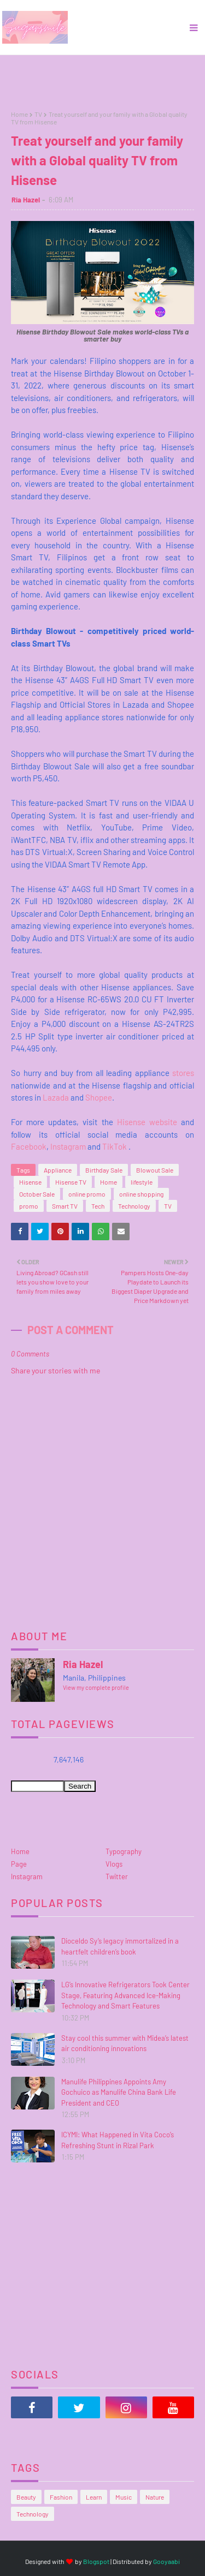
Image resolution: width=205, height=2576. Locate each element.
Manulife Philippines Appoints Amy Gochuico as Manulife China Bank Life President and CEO (118, 2092)
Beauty (26, 2497)
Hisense (30, 1182)
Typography (124, 1851)
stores (183, 1073)
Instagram (68, 1146)
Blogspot (96, 2561)
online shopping (141, 1194)
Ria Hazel (25, 199)
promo (28, 1206)
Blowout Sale (154, 1170)
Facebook (28, 1146)
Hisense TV (70, 1182)
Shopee (98, 1097)
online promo (87, 1194)
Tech (97, 1206)
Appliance (58, 1170)
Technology (134, 1206)
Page (19, 1864)
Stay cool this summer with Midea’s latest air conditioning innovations (125, 2043)
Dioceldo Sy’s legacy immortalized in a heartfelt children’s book (120, 1946)
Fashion (61, 2497)
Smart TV (65, 1206)
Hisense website (147, 1122)
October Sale (37, 1194)
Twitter (117, 1876)
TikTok (115, 1146)
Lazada (56, 1097)
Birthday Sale (103, 1170)
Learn (94, 2497)
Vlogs (114, 1864)
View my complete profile (96, 1687)
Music (123, 2497)
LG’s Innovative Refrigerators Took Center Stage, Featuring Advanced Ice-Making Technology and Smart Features (125, 1995)
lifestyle (142, 1182)
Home (19, 114)
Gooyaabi (166, 2561)
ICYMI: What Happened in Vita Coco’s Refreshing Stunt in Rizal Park (117, 2140)
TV (38, 114)
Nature (154, 2497)
